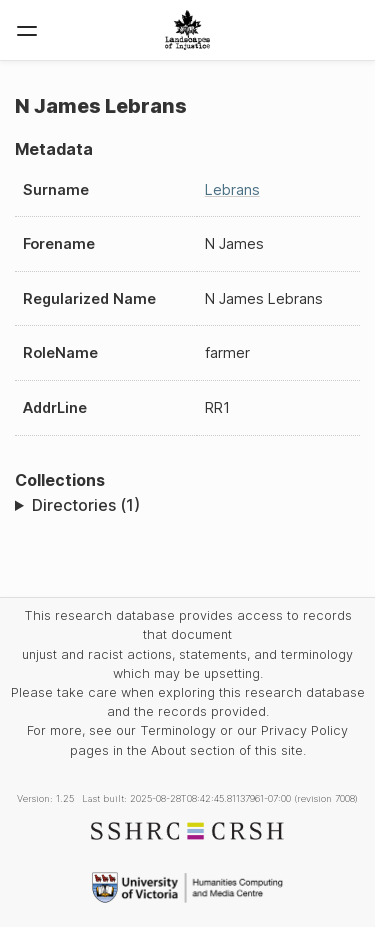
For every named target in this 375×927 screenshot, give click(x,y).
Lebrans (232, 189)
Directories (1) (86, 505)
